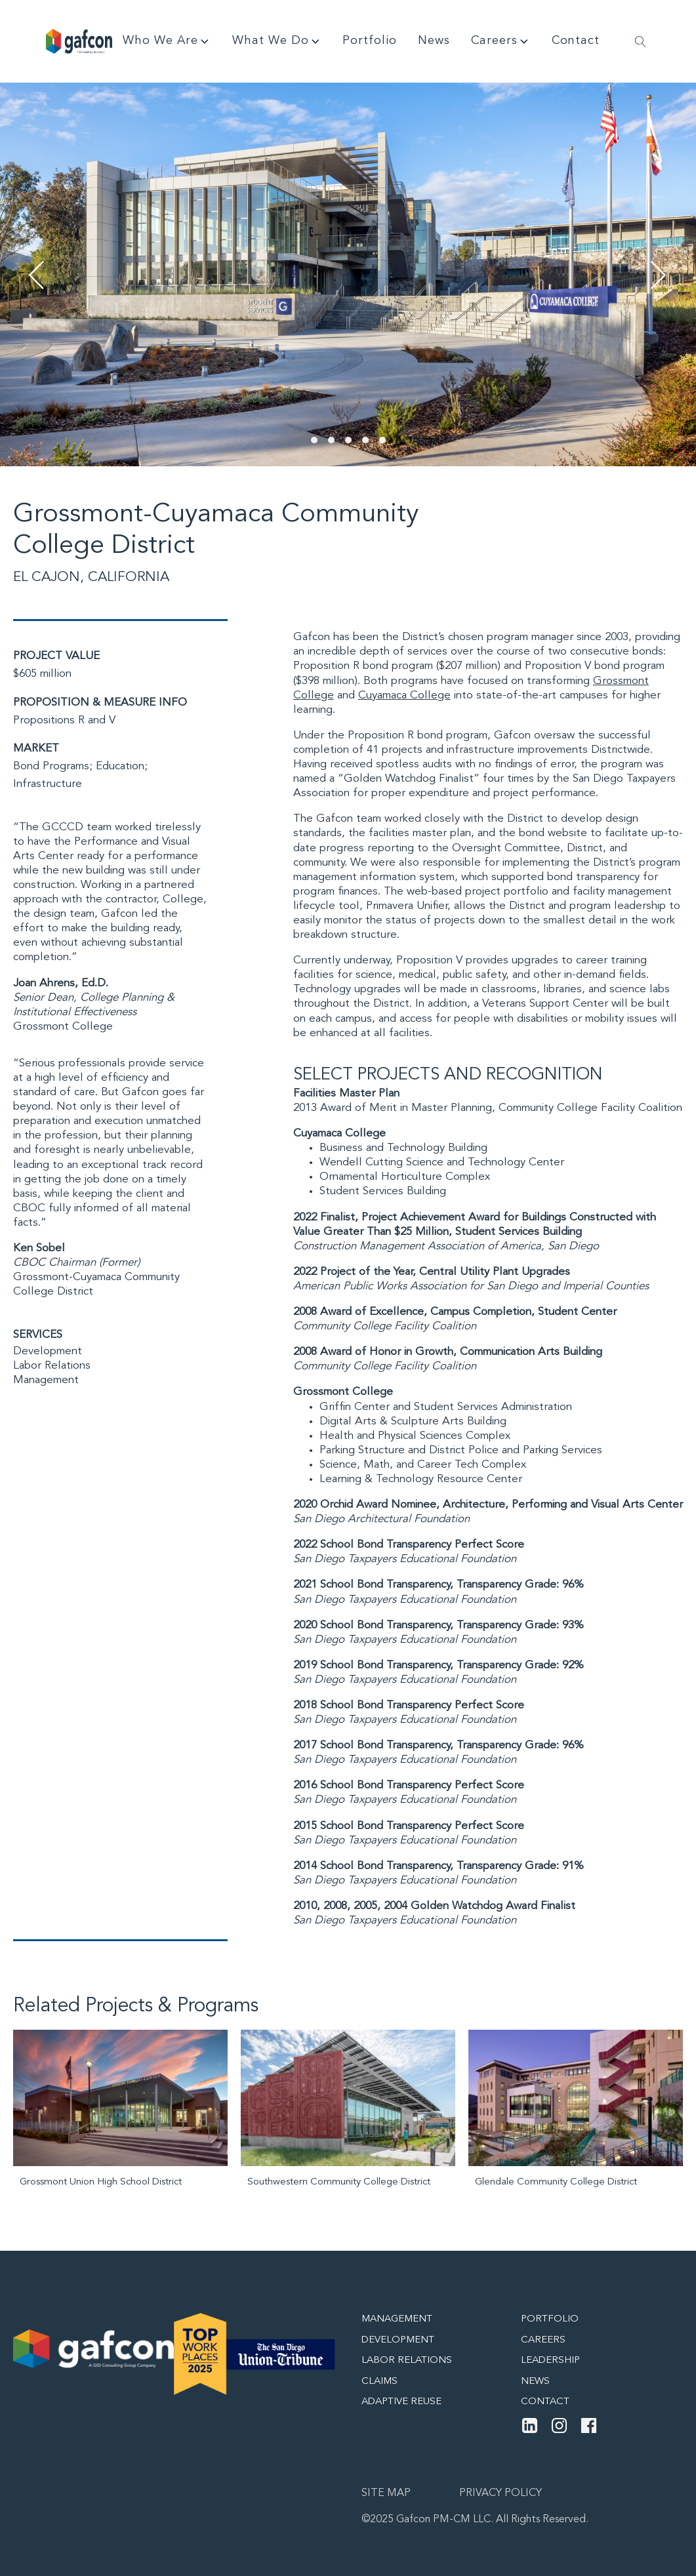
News (434, 41)
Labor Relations (52, 1365)
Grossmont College (63, 1026)
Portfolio (369, 41)
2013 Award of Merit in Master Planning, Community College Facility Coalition (487, 1108)
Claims (379, 2381)
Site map (386, 2493)
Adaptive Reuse (401, 2402)
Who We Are (167, 41)
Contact (576, 41)
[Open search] (640, 41)
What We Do (277, 41)
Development (47, 1351)
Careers (501, 41)
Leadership (550, 2360)
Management (46, 1380)
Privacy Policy (500, 2493)
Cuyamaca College (404, 695)
